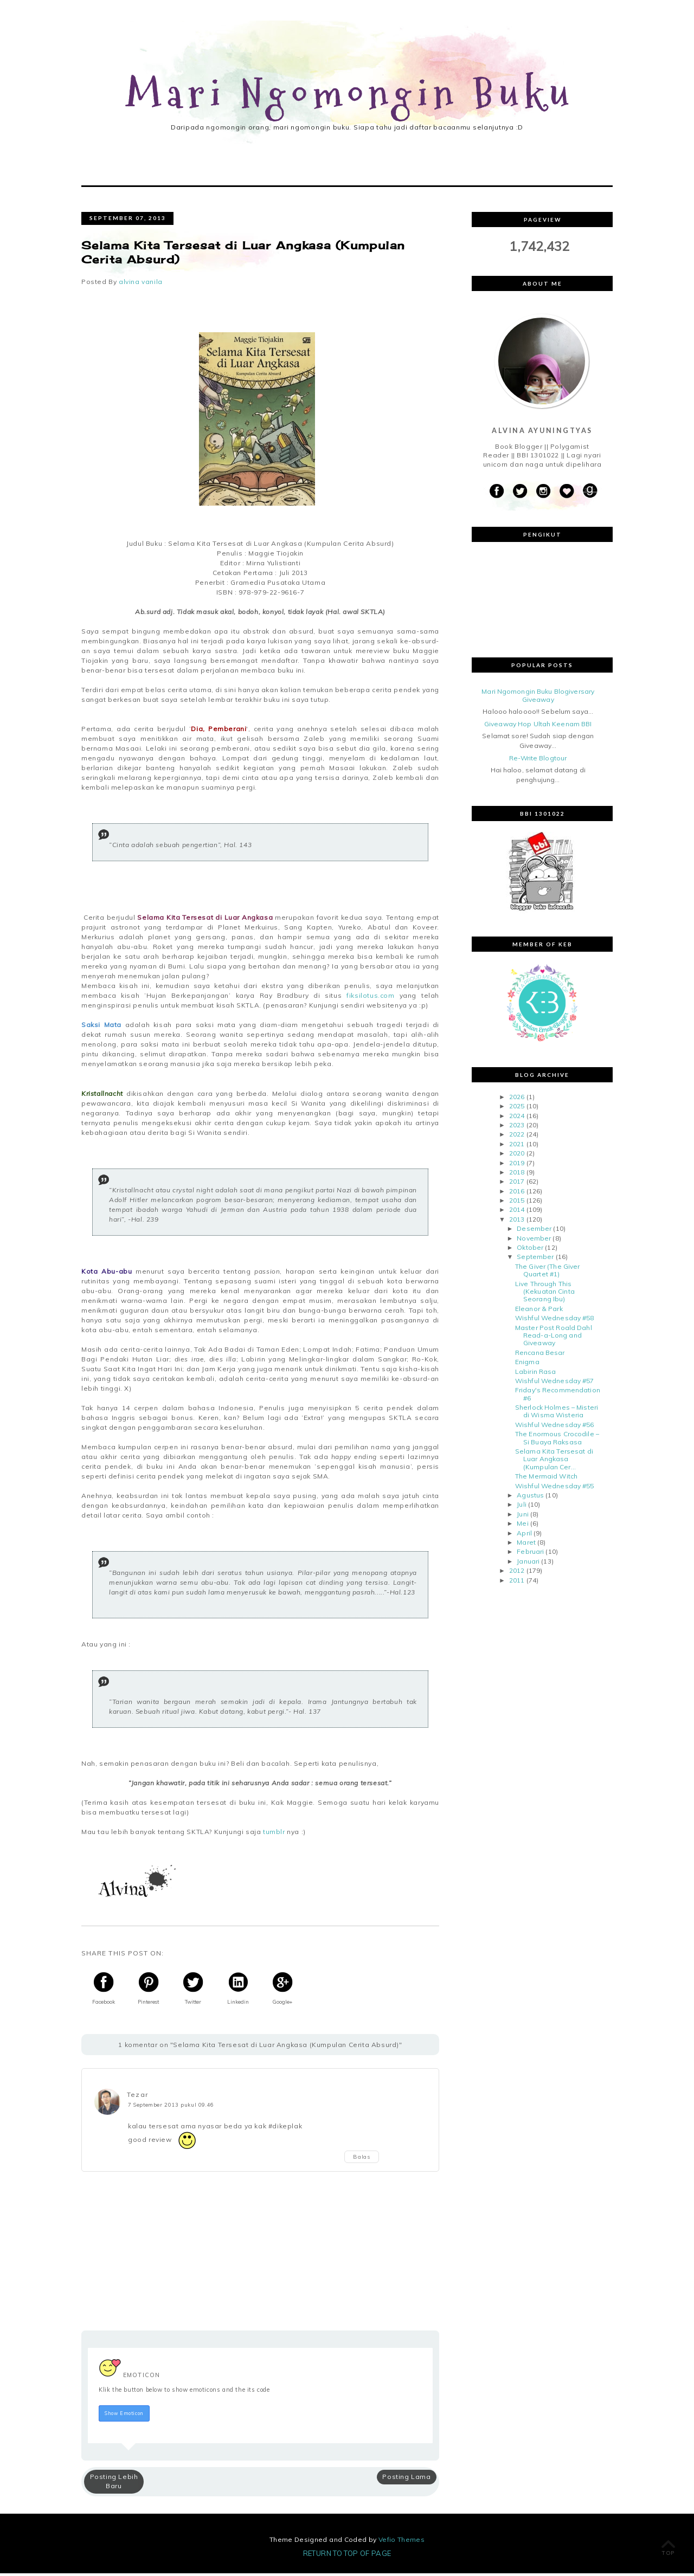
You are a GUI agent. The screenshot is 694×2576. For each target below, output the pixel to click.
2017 (516, 1184)
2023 (516, 1128)
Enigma (527, 1364)
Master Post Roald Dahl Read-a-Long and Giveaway (553, 1338)
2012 (516, 1573)
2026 (516, 1099)
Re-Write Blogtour (538, 761)
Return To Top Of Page (347, 2556)
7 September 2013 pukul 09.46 (171, 2106)
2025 (516, 1109)
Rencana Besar (540, 1355)
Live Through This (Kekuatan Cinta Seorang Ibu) (545, 1294)
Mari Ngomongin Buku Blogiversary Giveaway (537, 698)
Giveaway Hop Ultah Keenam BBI (538, 726)
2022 (516, 1137)
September (535, 1259)
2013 (516, 1222)
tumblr (273, 1834)
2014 (516, 1212)
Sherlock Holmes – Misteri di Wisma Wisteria (556, 1414)
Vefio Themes (401, 2542)
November (534, 1240)
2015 (516, 1203)
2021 (516, 1146)
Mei (522, 1526)
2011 (516, 1582)
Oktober (530, 1250)
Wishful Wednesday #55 (554, 1488)
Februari (530, 1554)
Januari (528, 1564)
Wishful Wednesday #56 (554, 1427)
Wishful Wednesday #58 (554, 1320)
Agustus (530, 1498)
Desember (534, 1231)
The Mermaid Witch (546, 1479)
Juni (522, 1517)
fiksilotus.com (370, 998)
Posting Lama (406, 2479)
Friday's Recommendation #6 (557, 1396)
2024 (516, 1118)
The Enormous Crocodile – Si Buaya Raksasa (557, 1440)
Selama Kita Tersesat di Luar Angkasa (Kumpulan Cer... (554, 1462)
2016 (516, 1194)
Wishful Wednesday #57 (554, 1383)
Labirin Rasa (535, 1374)
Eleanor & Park (539, 1311)
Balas (361, 2159)
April (524, 1535)
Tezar (137, 2097)
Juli (521, 1507)
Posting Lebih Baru (114, 2484)
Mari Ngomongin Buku (350, 94)
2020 (516, 1156)
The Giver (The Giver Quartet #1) (547, 1273)
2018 (516, 1175)
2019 (516, 1165)
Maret (526, 1545)
